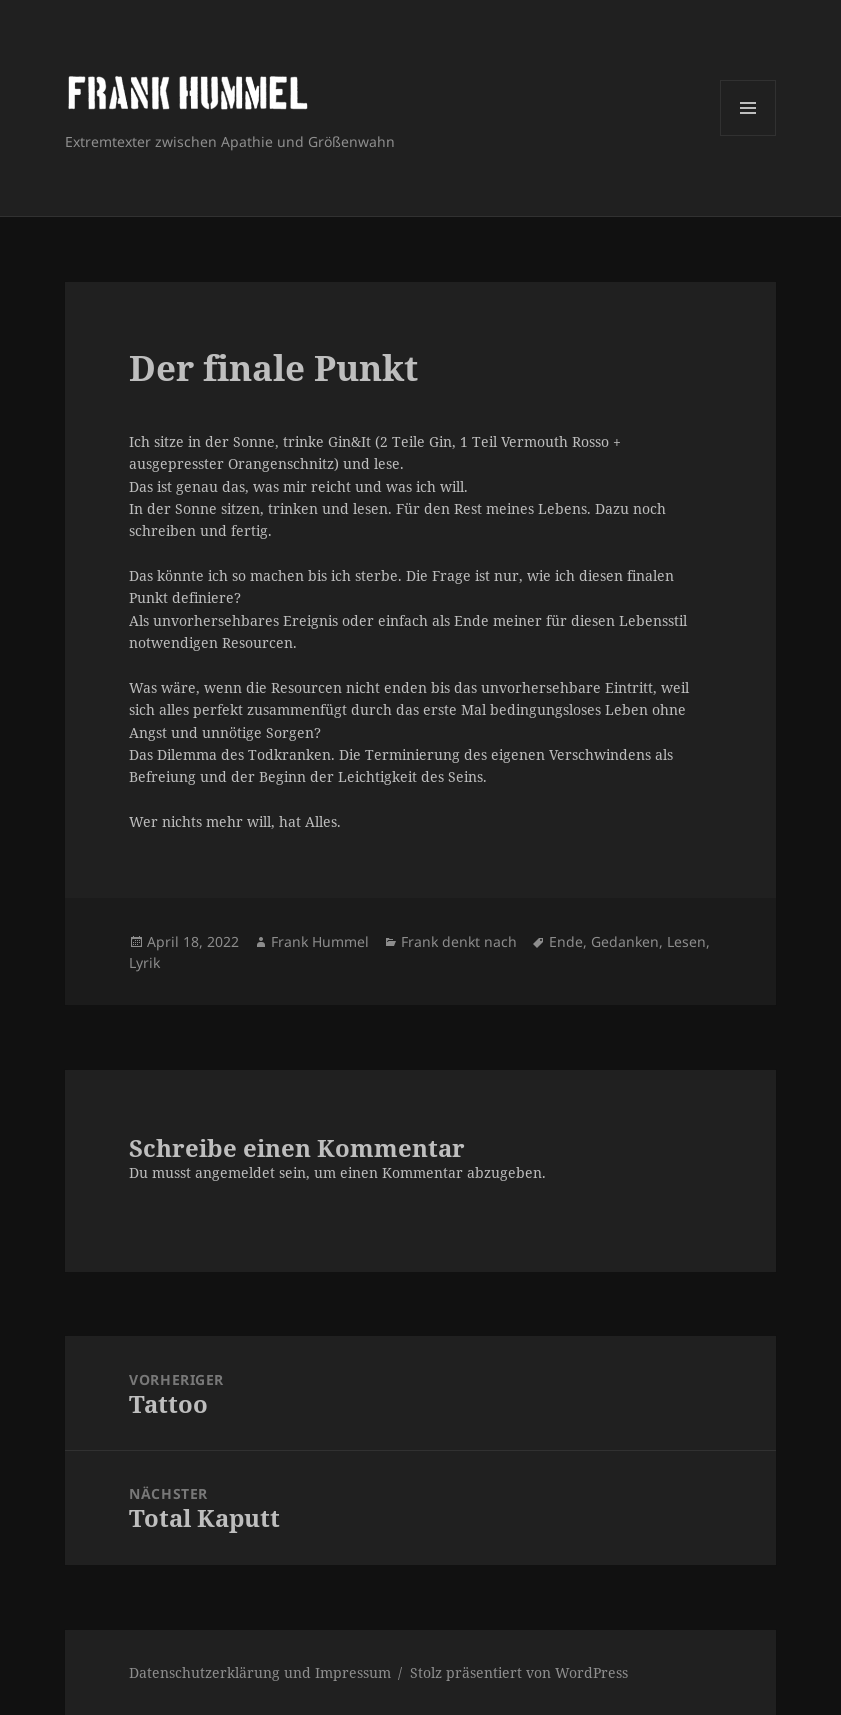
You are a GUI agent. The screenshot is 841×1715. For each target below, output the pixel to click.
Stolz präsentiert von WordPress (519, 1672)
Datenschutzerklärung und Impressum (260, 1672)
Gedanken (625, 941)
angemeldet (235, 1172)
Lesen (686, 941)
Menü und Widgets (748, 135)
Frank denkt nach (459, 941)
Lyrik (144, 962)
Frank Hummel (320, 941)
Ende (566, 941)
